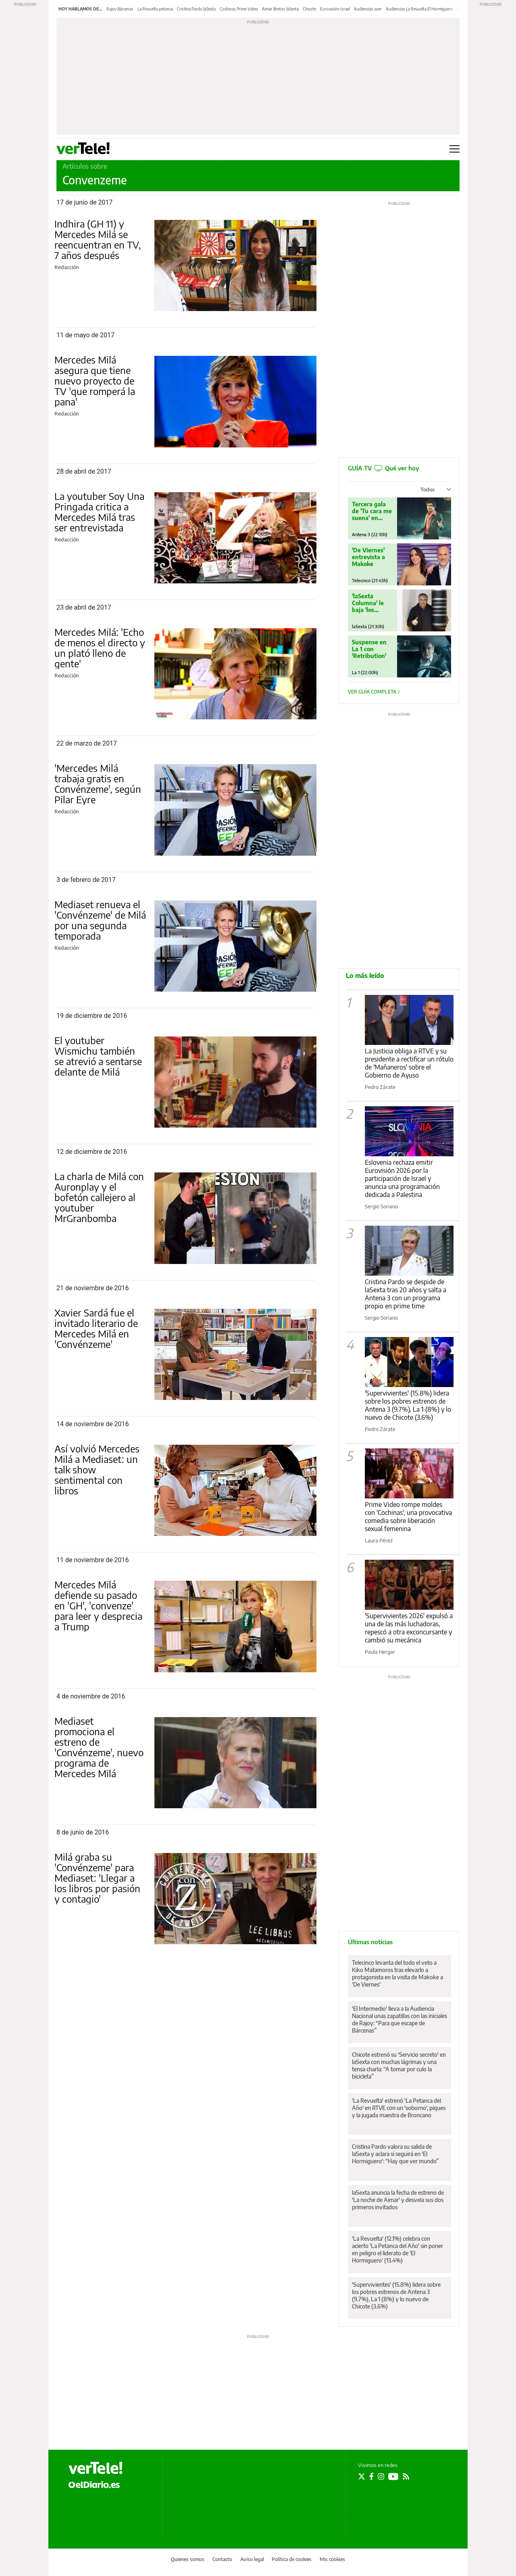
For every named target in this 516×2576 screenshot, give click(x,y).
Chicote (309, 8)
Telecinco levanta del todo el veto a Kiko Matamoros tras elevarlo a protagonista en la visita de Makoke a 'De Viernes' (397, 1973)
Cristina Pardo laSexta (196, 8)
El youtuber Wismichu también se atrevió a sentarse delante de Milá (98, 1056)
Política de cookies (292, 2559)
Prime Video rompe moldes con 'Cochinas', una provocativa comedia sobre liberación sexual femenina (408, 1516)
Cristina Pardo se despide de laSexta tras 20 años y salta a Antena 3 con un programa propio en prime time (405, 1294)
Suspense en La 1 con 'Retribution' (369, 649)
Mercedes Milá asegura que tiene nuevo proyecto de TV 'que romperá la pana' (94, 380)
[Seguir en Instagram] (381, 2476)
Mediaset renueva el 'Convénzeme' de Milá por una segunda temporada (100, 920)
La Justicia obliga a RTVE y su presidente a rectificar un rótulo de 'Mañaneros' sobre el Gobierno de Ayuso (409, 1063)
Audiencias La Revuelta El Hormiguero (419, 8)
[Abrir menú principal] (454, 149)
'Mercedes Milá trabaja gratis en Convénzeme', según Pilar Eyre (97, 783)
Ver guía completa (374, 692)
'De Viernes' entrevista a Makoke (368, 557)
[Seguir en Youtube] (393, 2476)
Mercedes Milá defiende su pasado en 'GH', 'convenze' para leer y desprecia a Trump (98, 1605)
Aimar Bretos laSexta (280, 8)
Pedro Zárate (380, 1087)
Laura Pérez (379, 1540)
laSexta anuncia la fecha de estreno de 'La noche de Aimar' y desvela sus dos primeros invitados (398, 2199)
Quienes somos (187, 2559)
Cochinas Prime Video (239, 8)
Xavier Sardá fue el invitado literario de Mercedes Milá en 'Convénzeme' (96, 1328)
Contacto (222, 2559)
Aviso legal (252, 2559)
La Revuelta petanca (155, 8)
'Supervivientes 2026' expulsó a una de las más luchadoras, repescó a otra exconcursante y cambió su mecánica (409, 1628)
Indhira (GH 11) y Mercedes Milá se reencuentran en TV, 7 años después (97, 239)
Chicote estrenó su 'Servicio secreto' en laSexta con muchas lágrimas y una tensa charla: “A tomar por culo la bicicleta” (399, 2065)
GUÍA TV (383, 468)
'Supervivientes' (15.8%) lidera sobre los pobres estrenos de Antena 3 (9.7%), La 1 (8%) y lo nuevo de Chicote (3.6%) (408, 1405)
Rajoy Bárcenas (119, 8)
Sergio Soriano (381, 1206)
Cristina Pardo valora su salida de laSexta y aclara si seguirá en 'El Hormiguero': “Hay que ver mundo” (395, 2153)
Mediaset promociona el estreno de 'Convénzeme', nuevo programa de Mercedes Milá (99, 1747)
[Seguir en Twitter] (361, 2476)
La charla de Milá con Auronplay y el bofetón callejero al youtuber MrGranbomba (99, 1197)
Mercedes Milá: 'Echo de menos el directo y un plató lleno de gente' (99, 647)
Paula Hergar (380, 1651)
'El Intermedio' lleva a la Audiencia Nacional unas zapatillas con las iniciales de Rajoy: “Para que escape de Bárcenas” (399, 2019)
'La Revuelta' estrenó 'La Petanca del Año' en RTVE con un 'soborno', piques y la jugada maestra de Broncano (398, 2107)
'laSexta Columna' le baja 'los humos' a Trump (368, 603)
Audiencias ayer (368, 8)
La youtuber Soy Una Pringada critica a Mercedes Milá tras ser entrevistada (99, 511)
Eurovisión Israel (335, 8)
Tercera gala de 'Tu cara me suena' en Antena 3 (372, 511)
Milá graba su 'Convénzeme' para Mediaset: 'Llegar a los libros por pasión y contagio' (97, 1878)
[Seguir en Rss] (406, 2476)
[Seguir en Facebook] (371, 2476)
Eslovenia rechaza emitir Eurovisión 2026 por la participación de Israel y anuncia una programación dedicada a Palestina (402, 1178)
